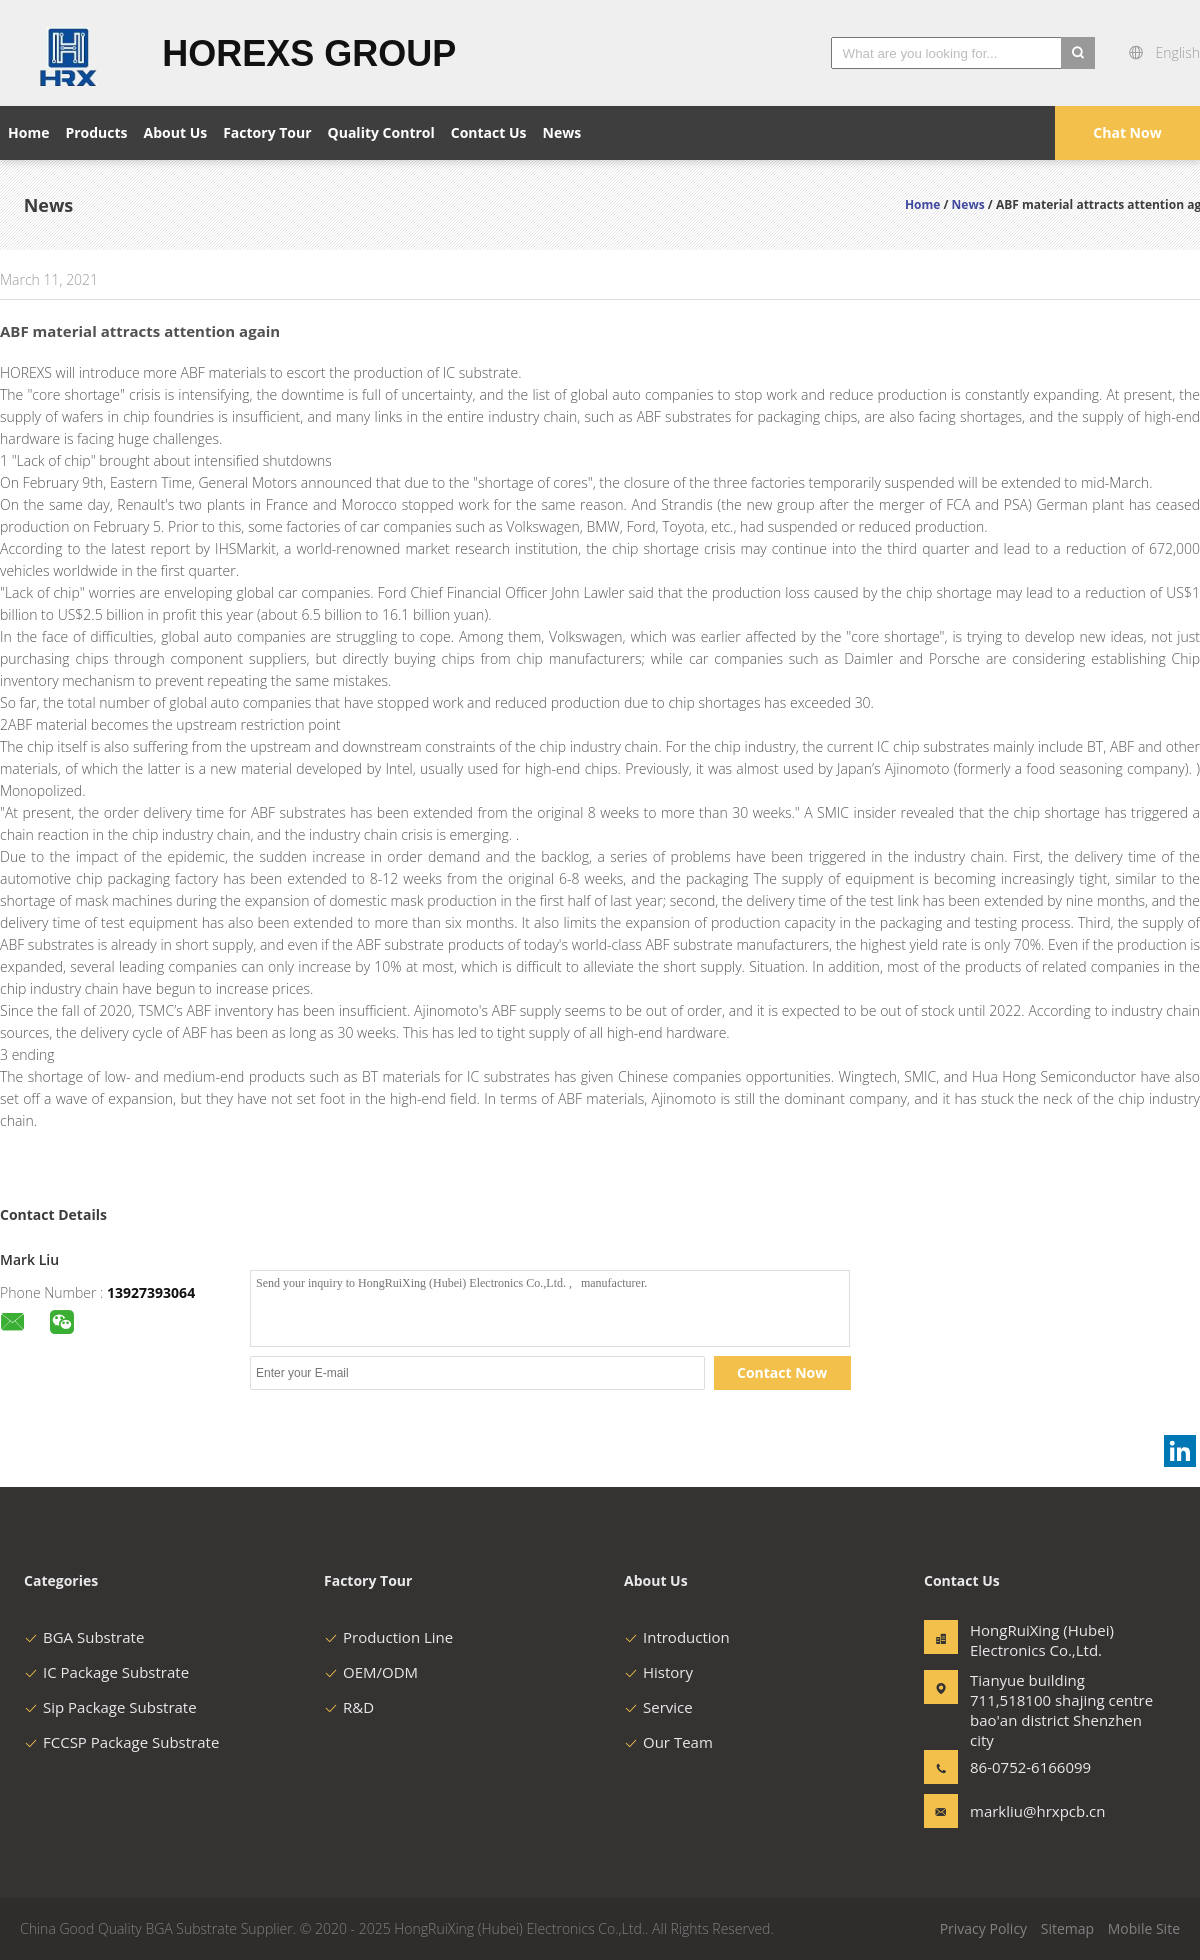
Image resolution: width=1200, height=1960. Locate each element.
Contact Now (782, 1372)
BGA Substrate (84, 1637)
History (658, 1672)
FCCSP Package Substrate (121, 1742)
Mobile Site (1144, 1928)
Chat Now (1127, 132)
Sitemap (1067, 1928)
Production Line (388, 1637)
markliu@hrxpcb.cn (1033, 1811)
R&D (349, 1707)
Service (658, 1707)
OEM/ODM (371, 1672)
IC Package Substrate (106, 1672)
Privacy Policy (983, 1928)
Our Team (668, 1742)
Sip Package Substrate (110, 1707)
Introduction (677, 1637)
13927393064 (151, 1292)
